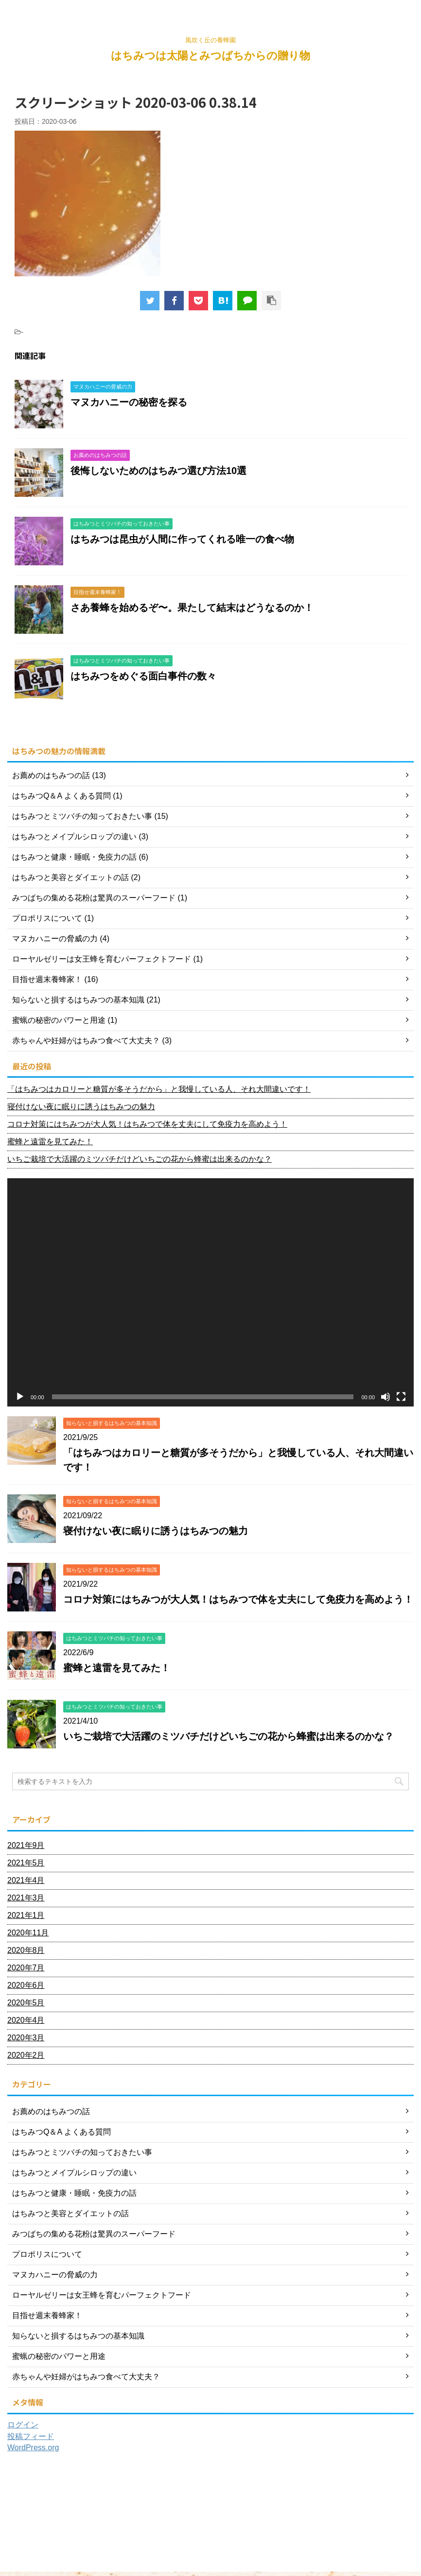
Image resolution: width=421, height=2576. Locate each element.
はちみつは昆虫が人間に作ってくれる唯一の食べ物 (182, 539)
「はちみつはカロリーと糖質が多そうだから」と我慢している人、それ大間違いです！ (159, 1089)
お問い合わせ (244, 2511)
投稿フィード (30, 2436)
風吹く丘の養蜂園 (210, 2554)
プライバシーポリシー (303, 2511)
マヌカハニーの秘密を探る (128, 402)
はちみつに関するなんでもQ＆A (172, 2511)
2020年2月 (26, 2055)
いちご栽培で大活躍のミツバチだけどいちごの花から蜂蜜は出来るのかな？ (139, 1159)
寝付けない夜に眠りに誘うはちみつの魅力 (81, 1106)
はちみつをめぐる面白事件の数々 (143, 676)
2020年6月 (26, 1985)
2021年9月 (26, 1845)
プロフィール (100, 2511)
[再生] (20, 1397)
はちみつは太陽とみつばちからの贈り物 (210, 56)
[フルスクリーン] (401, 1397)
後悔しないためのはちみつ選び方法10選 (158, 470)
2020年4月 (26, 2020)
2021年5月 (26, 1863)
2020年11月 (28, 1933)
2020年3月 (26, 2038)
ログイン (22, 2425)
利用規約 (356, 2511)
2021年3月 (26, 1898)
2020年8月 (26, 1950)
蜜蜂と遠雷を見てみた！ (50, 1141)
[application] (210, 1292)
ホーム (61, 2511)
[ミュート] (385, 1397)
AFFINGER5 (330, 2567)
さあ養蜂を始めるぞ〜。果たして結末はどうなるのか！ (192, 607)
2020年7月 (26, 1968)
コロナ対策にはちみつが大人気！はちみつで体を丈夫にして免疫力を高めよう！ (147, 1124)
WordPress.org (33, 2447)
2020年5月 (26, 2003)
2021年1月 (26, 1915)
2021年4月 (26, 1880)
